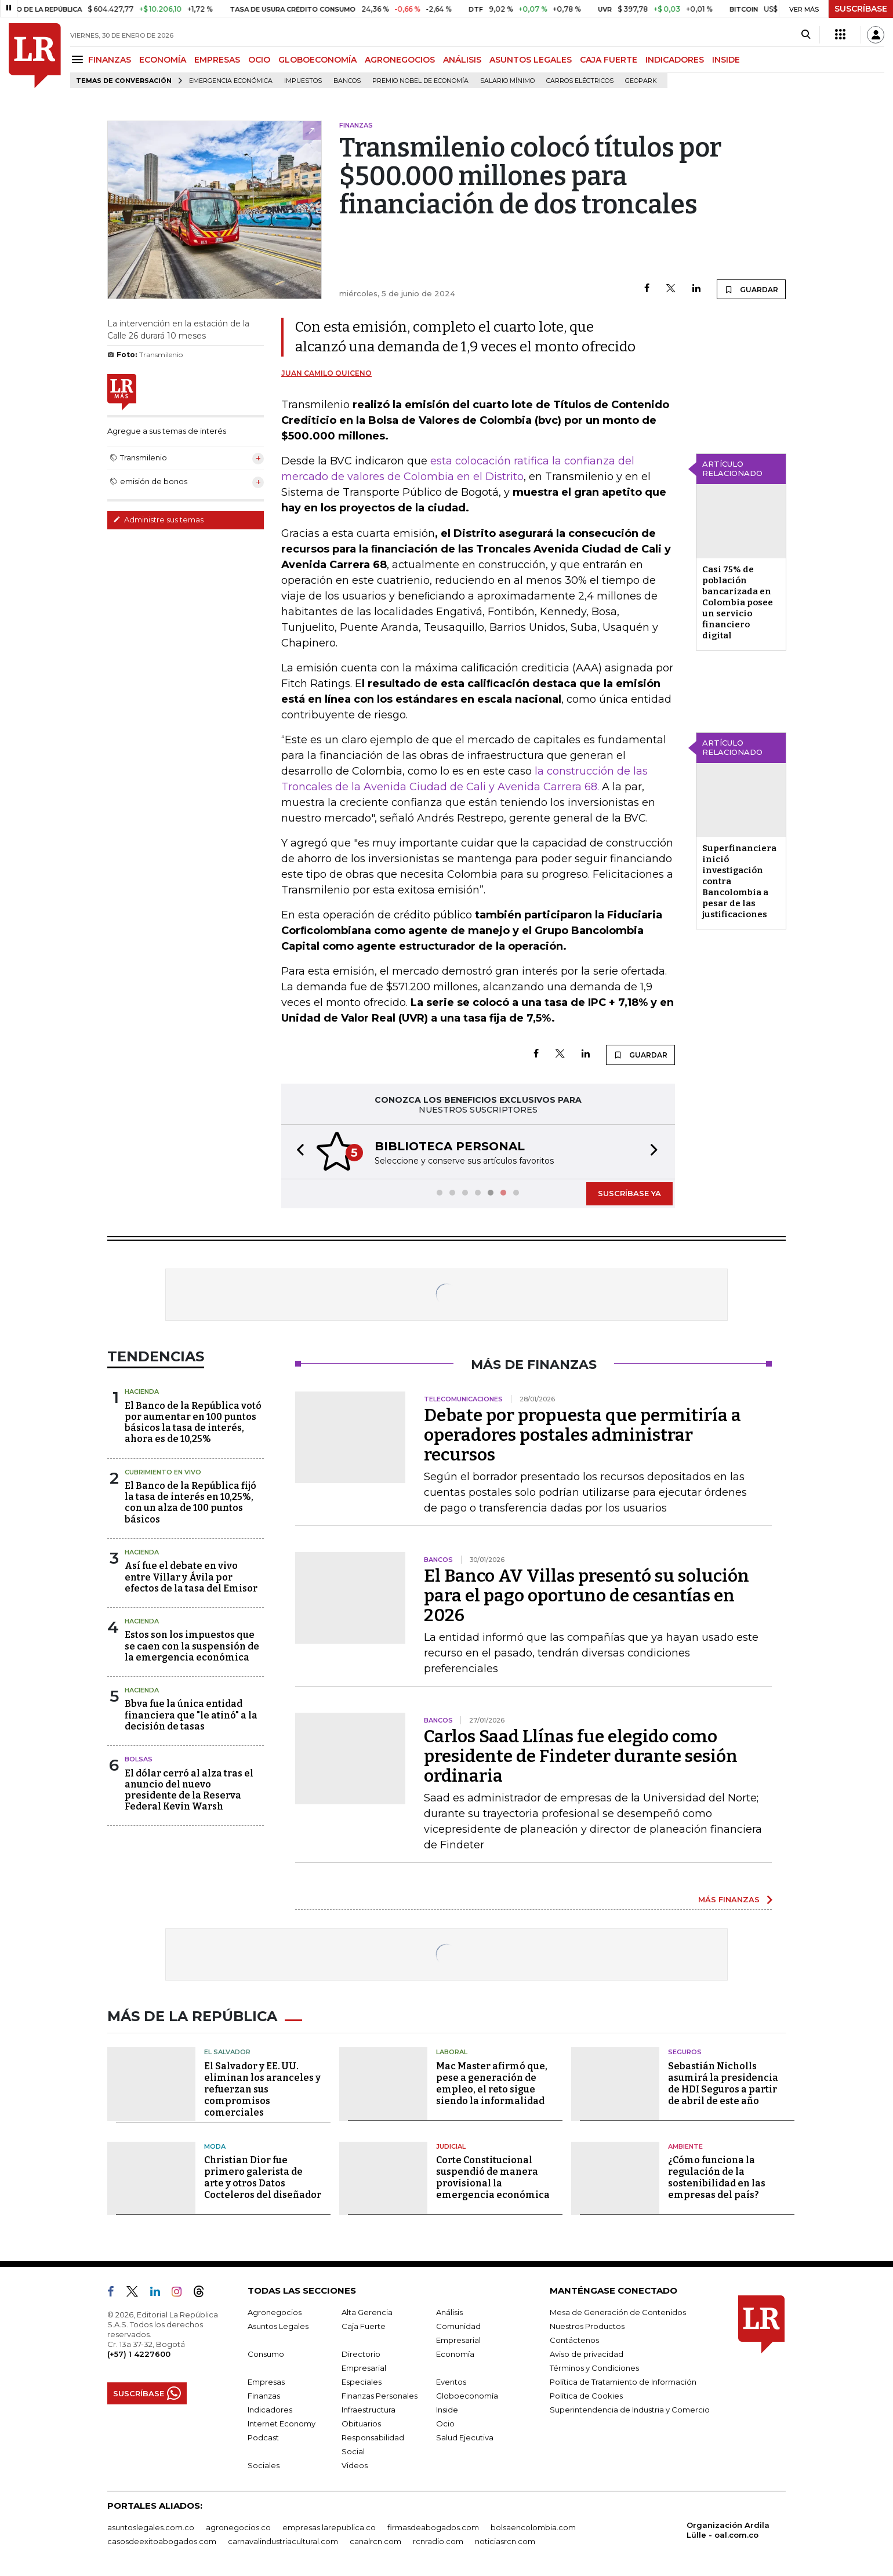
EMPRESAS (217, 60)
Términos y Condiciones (594, 2367)
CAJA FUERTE (608, 60)
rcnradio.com (438, 2541)
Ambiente (685, 2146)
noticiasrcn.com (505, 2541)
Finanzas (264, 2395)
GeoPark (641, 81)
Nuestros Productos (587, 2326)
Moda (215, 2146)
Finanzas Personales (380, 2395)
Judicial (451, 2146)
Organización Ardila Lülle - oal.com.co (728, 2529)
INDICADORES (674, 60)
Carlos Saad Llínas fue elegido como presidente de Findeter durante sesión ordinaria (581, 1756)
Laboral (451, 2052)
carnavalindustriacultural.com (283, 2541)
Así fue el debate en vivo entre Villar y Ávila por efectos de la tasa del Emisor (191, 1576)
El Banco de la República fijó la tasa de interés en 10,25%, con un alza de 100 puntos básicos (190, 1502)
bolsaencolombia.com (533, 2527)
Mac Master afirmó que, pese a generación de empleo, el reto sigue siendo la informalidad (491, 2083)
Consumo (266, 2354)
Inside (447, 2409)
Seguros (685, 2052)
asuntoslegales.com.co (150, 2527)
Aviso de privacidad (586, 2354)
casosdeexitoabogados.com (161, 2541)
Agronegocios (275, 2312)
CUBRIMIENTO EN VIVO (163, 1472)
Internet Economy (281, 2423)
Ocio (445, 2423)
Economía (455, 2354)
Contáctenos (574, 2340)
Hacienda (142, 1391)
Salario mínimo (507, 81)
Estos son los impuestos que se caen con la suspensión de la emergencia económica (192, 1645)
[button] (297, 1152)
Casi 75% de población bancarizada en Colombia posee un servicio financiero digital (737, 602)
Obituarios (361, 2423)
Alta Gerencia (367, 2312)
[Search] (806, 35)
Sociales (263, 2465)
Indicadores (270, 2409)
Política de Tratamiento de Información (623, 2381)
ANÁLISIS (462, 60)
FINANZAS (109, 60)
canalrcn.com (375, 2541)
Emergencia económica (231, 81)
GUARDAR (751, 289)
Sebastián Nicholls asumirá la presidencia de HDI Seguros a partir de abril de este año (723, 2083)
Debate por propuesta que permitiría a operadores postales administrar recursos (582, 1435)
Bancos (347, 81)
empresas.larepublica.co (329, 2527)
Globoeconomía (467, 2395)
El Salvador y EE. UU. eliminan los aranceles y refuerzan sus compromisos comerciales (262, 2089)
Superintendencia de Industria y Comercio (630, 2409)
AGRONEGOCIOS (400, 60)
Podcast (263, 2437)
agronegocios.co (238, 2527)
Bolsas (139, 1759)
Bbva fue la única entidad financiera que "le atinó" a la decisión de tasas (191, 1714)
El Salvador (227, 2052)
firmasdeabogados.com (433, 2527)
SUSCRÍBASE (860, 8)
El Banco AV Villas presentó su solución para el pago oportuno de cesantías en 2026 (586, 1595)
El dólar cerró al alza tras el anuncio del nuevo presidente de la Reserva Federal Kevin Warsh (189, 1790)
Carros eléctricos (580, 81)
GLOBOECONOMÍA (317, 60)
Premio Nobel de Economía (420, 81)
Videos (355, 2465)
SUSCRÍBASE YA (629, 1193)
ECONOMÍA (162, 60)
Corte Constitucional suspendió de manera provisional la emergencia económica (493, 2177)
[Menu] (79, 59)
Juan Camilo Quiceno (326, 373)
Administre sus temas (158, 519)
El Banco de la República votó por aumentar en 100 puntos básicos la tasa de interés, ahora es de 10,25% (193, 1422)
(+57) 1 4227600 (138, 2354)
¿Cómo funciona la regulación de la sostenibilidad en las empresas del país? (716, 2177)
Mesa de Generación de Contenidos (618, 2312)
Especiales (362, 2381)
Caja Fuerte (364, 2326)
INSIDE (726, 60)
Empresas (266, 2381)
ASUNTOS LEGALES (530, 60)
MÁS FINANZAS (729, 1899)
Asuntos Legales (278, 2326)
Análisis (449, 2312)
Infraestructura (368, 2409)
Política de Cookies (586, 2395)
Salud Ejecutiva (464, 2437)
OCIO (259, 60)
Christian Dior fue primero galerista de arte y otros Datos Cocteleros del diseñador (262, 2177)
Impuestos (303, 81)
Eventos (451, 2381)
